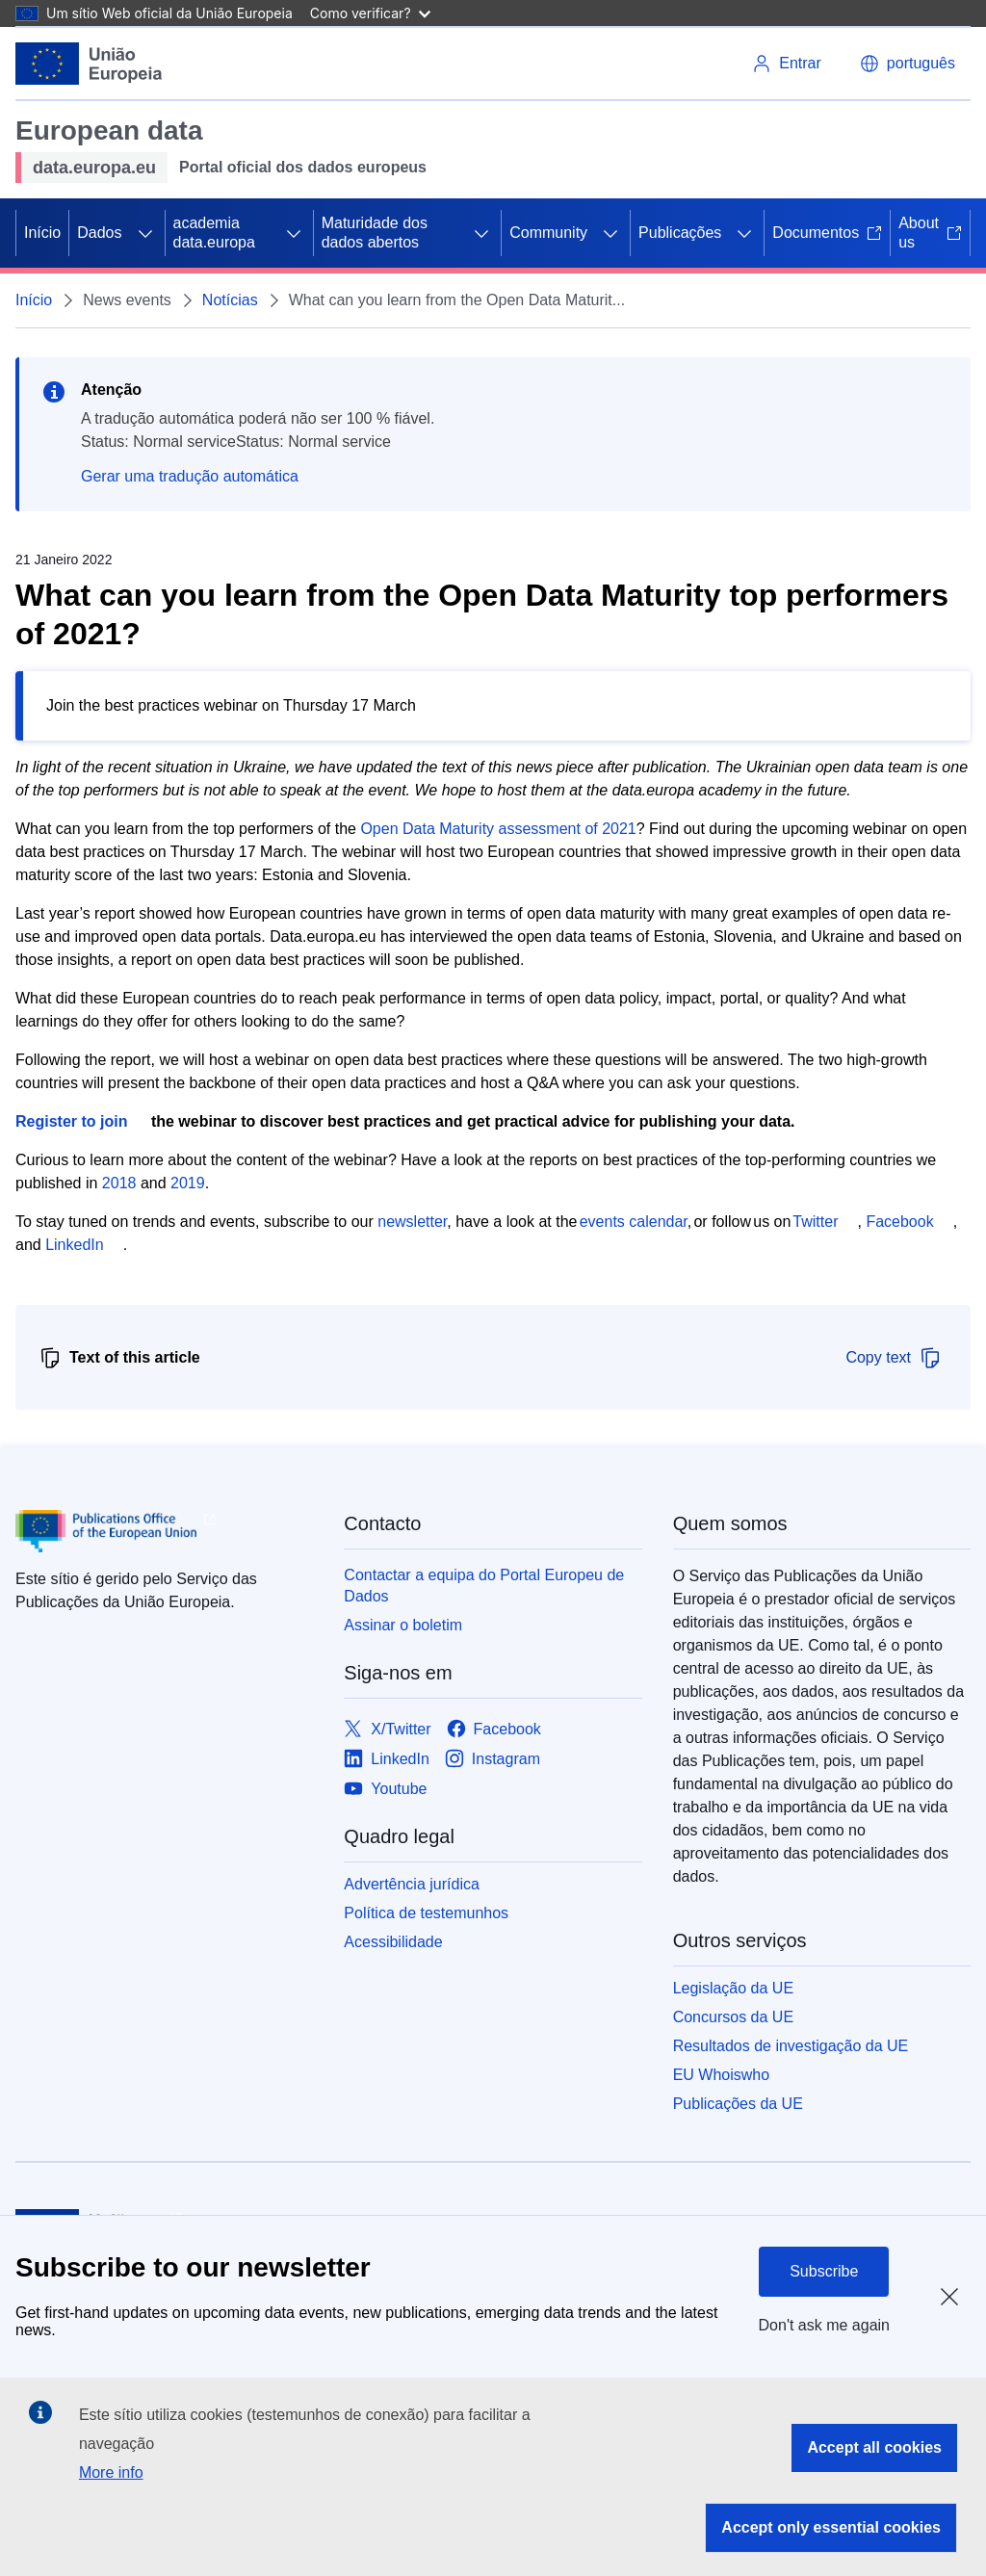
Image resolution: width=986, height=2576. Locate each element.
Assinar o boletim (403, 1625)
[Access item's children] (145, 233)
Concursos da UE (733, 2017)
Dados (99, 232)
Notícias (230, 300)
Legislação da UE (733, 1988)
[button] (907, 63)
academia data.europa (214, 232)
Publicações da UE (738, 2103)
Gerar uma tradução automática (189, 476)
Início (42, 232)
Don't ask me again (824, 2325)
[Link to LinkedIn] (386, 1759)
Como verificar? (370, 13)
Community (548, 232)
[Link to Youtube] (385, 1789)
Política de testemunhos (426, 1913)
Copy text (893, 1357)
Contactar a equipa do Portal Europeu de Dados (484, 1585)
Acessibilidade (393, 1942)
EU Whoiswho (721, 2075)
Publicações (679, 232)
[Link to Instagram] (492, 1759)
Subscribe (824, 2271)
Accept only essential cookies (831, 2527)
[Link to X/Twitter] (387, 1729)
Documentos (827, 232)
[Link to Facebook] (494, 1729)
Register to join (71, 1121)
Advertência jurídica (412, 1884)
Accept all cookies (874, 2447)
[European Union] (89, 63)
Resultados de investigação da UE (791, 2046)
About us (930, 232)
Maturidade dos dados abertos (375, 232)
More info (111, 2472)
